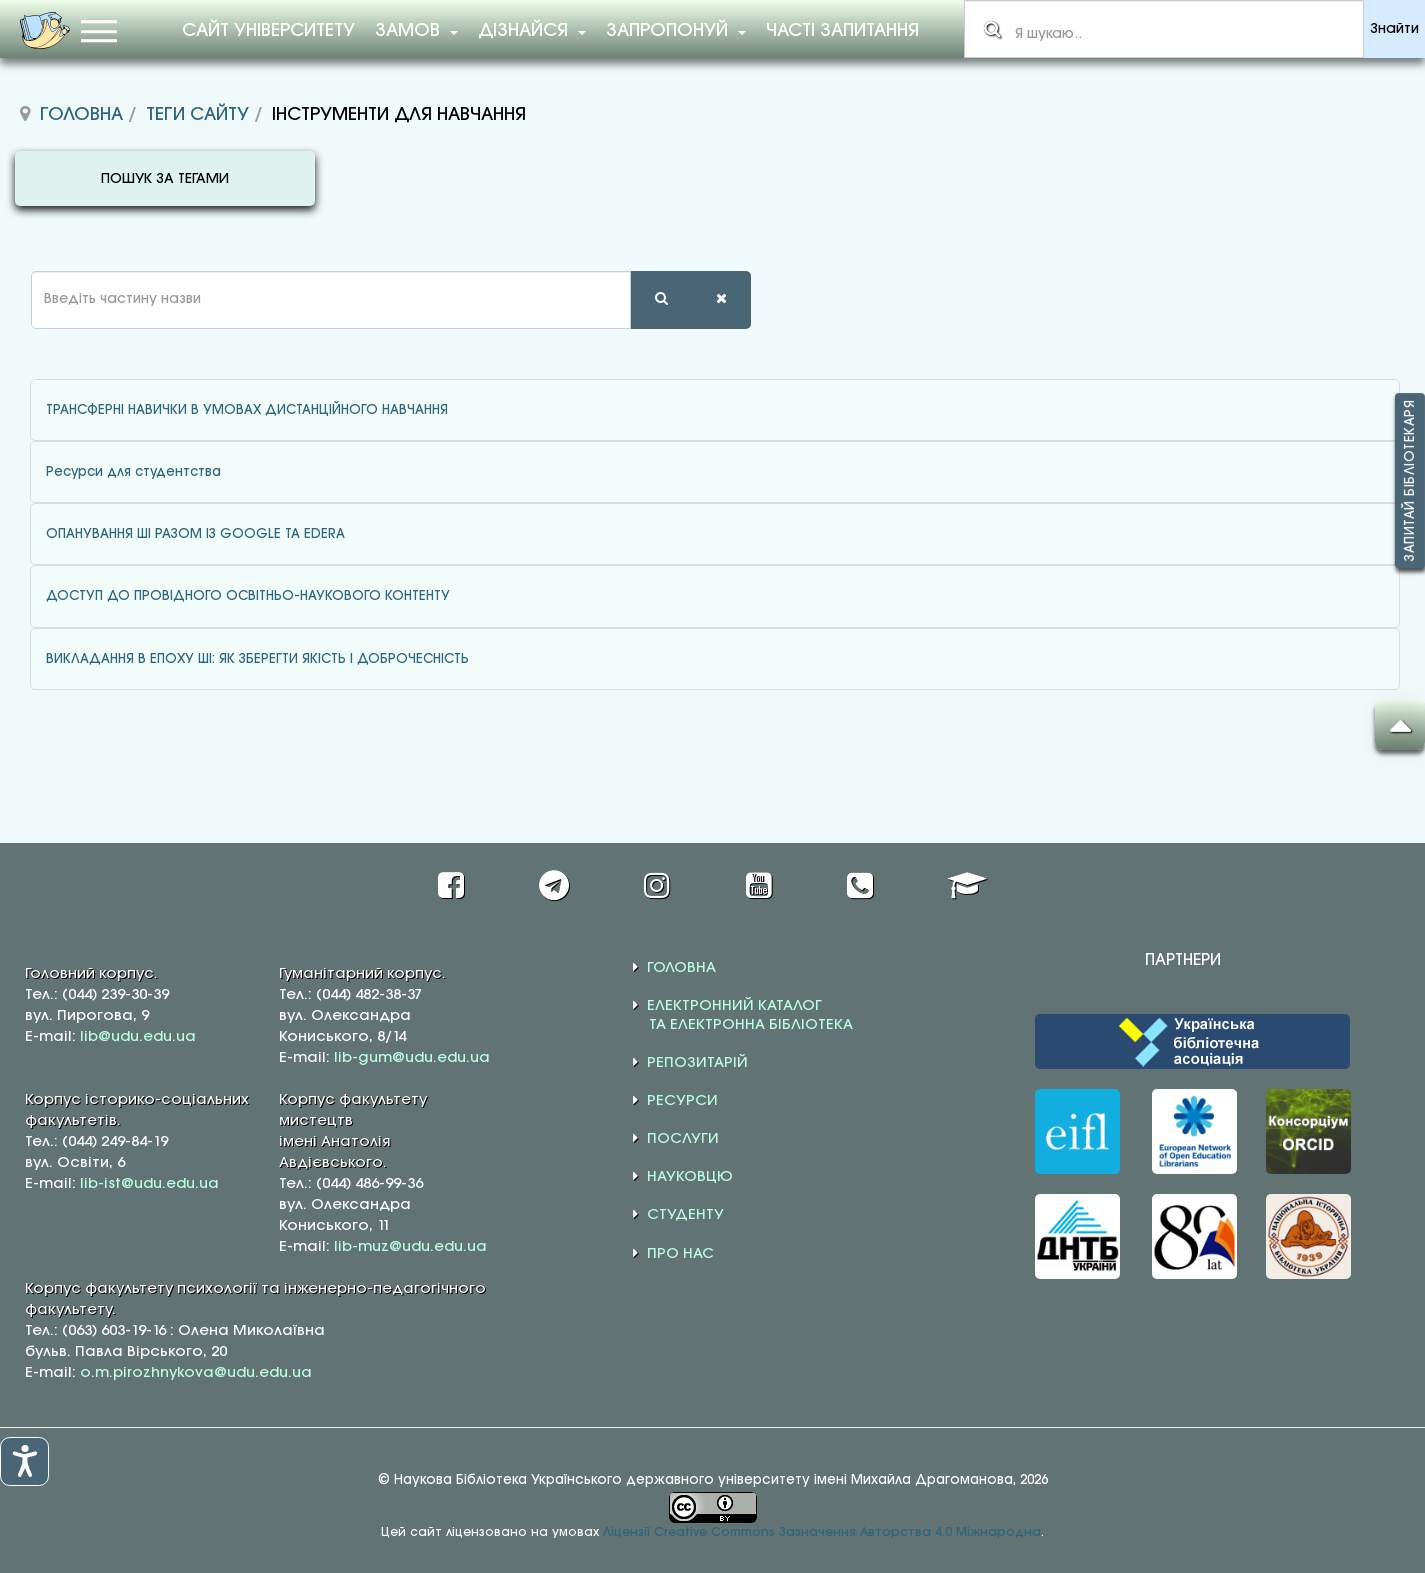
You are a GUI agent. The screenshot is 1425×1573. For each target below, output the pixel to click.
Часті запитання (842, 31)
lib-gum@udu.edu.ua (412, 1058)
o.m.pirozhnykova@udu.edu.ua (196, 1373)
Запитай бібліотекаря (1410, 480)
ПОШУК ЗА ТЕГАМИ (165, 179)
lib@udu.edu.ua (138, 1037)
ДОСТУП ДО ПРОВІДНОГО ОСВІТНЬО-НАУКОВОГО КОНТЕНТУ (248, 596)
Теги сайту (197, 115)
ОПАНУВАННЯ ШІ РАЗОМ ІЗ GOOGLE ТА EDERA (195, 534)
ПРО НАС (680, 1254)
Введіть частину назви (15, 271)
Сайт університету (268, 31)
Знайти (1394, 29)
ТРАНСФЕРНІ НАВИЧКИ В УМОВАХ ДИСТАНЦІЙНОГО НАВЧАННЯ (247, 410)
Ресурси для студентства (133, 472)
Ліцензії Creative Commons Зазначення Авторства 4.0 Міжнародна (822, 1532)
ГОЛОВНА (681, 968)
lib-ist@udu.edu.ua (149, 1184)
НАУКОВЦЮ (690, 1177)
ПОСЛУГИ (683, 1139)
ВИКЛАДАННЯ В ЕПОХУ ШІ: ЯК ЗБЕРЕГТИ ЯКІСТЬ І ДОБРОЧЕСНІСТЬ (257, 659)
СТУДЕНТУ (685, 1215)
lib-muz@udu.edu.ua (410, 1247)
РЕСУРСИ (682, 1101)
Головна (81, 115)
